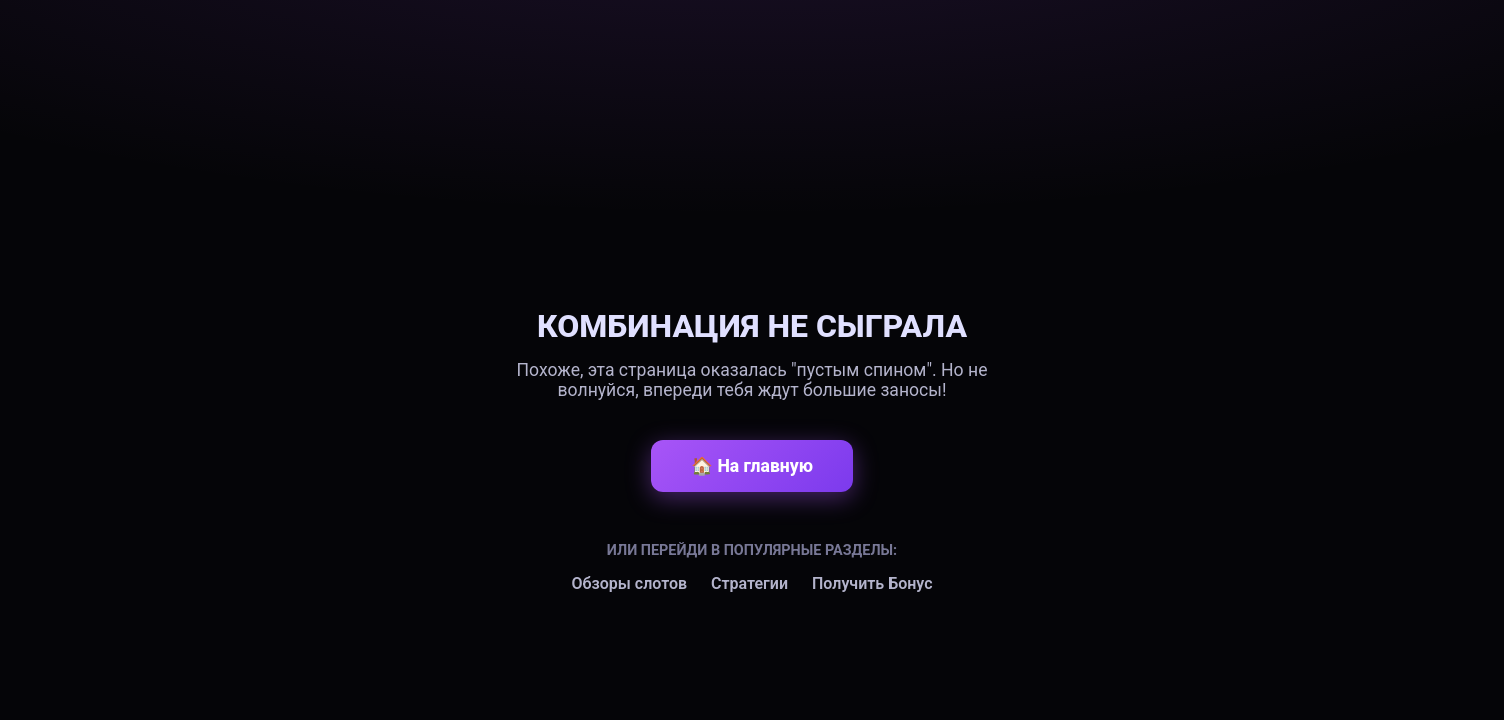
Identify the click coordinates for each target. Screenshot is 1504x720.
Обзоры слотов (629, 583)
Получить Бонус (872, 583)
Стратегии (749, 583)
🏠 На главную (752, 466)
